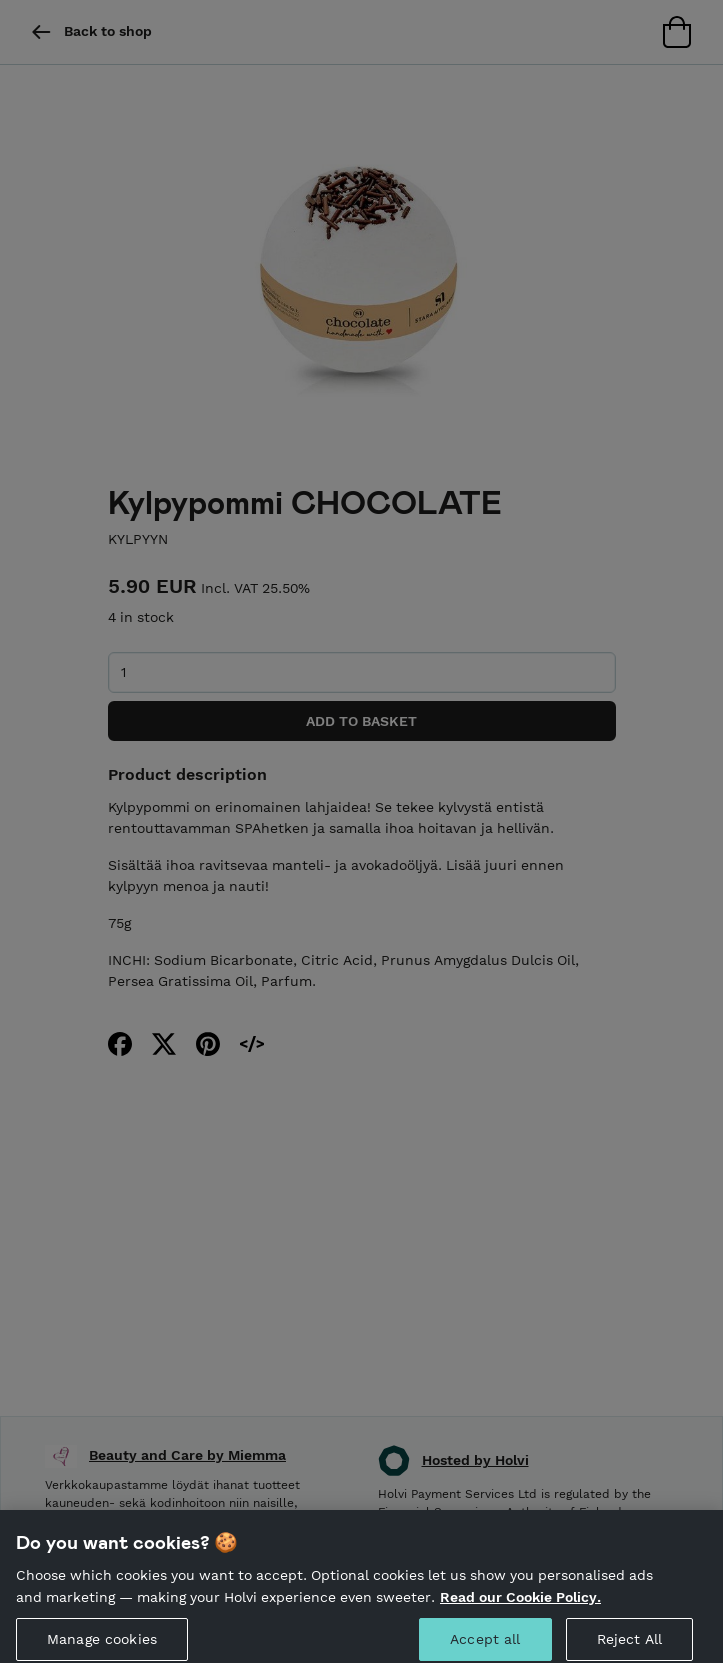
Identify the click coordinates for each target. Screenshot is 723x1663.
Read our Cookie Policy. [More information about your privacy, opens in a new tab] (520, 1605)
